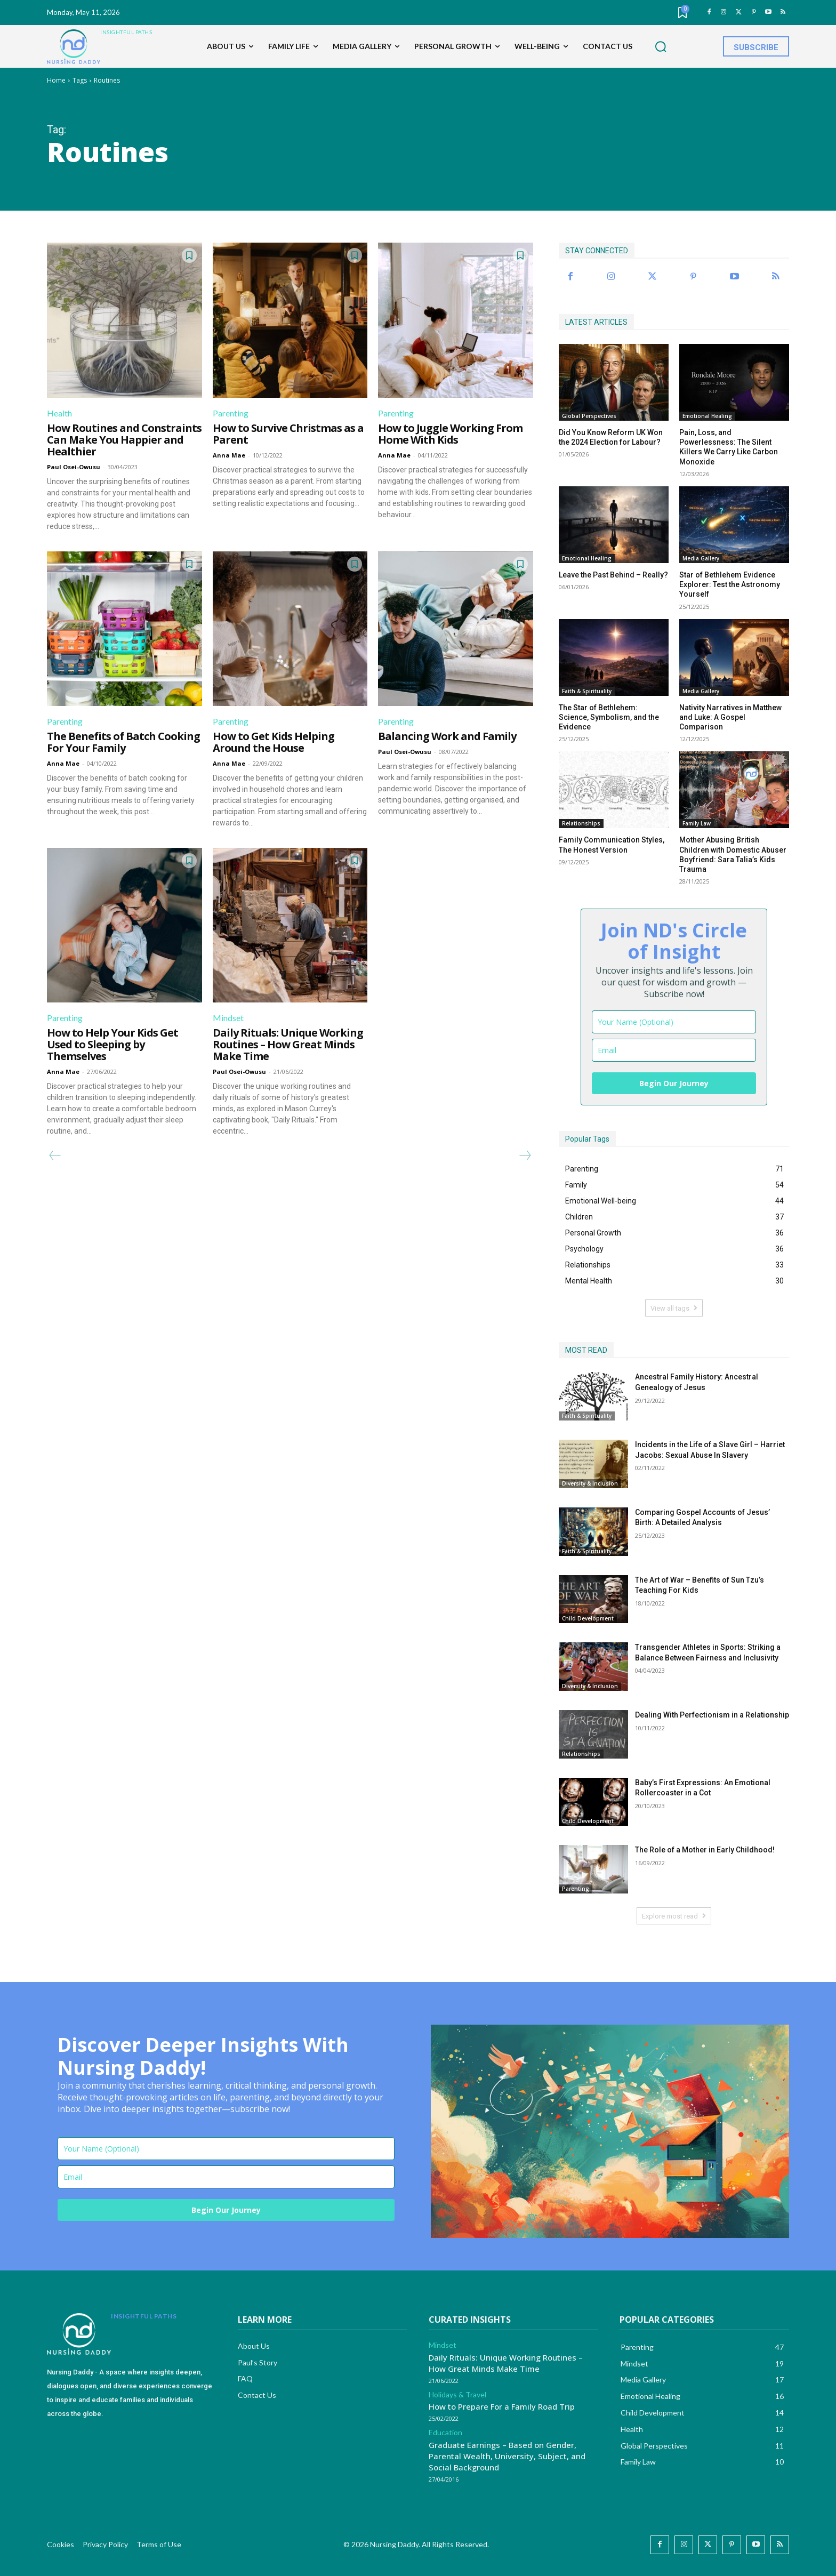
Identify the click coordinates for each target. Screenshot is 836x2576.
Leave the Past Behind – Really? (613, 575)
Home (56, 80)
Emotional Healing (707, 416)
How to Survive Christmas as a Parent (288, 434)
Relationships (581, 823)
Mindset (228, 1018)
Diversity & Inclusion (590, 1483)
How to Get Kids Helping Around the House (273, 742)
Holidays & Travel (457, 2394)
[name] (674, 1021)
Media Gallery (700, 558)
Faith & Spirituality (587, 691)
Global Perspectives (589, 416)
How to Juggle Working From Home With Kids (450, 434)
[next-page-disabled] (524, 1155)
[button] (660, 46)
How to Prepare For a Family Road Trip (502, 2406)
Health (59, 413)
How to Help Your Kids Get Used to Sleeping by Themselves (112, 1044)
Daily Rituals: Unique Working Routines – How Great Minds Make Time (288, 1044)
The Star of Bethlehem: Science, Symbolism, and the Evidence (609, 717)
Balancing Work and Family (447, 736)
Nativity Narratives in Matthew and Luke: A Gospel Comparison (730, 717)
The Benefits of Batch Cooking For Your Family (123, 742)
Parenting (230, 413)
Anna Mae (229, 455)
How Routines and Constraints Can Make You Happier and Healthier (124, 440)
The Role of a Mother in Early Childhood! (705, 1849)
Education (445, 2432)
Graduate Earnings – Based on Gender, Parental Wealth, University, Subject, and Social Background (507, 2456)
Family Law (696, 823)
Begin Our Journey (674, 1083)
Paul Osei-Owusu (73, 467)
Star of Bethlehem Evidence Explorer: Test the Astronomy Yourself (729, 584)
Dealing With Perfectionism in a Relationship (712, 1715)
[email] (674, 1050)
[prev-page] (55, 1155)
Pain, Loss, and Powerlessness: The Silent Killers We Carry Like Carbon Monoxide (728, 447)
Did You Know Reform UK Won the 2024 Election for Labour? (611, 437)
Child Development (588, 1618)
